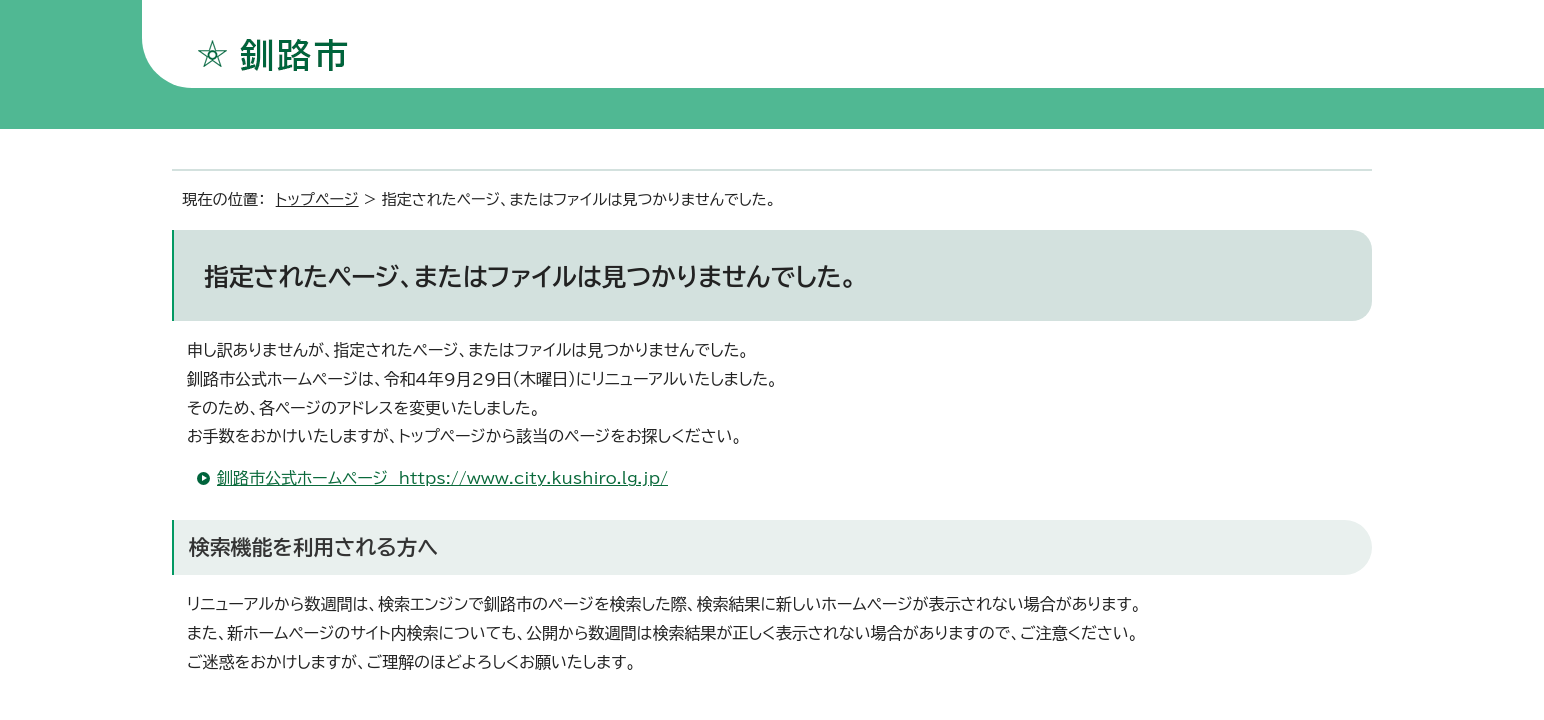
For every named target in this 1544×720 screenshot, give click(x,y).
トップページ (317, 199)
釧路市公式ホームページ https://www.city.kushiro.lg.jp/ (442, 478)
